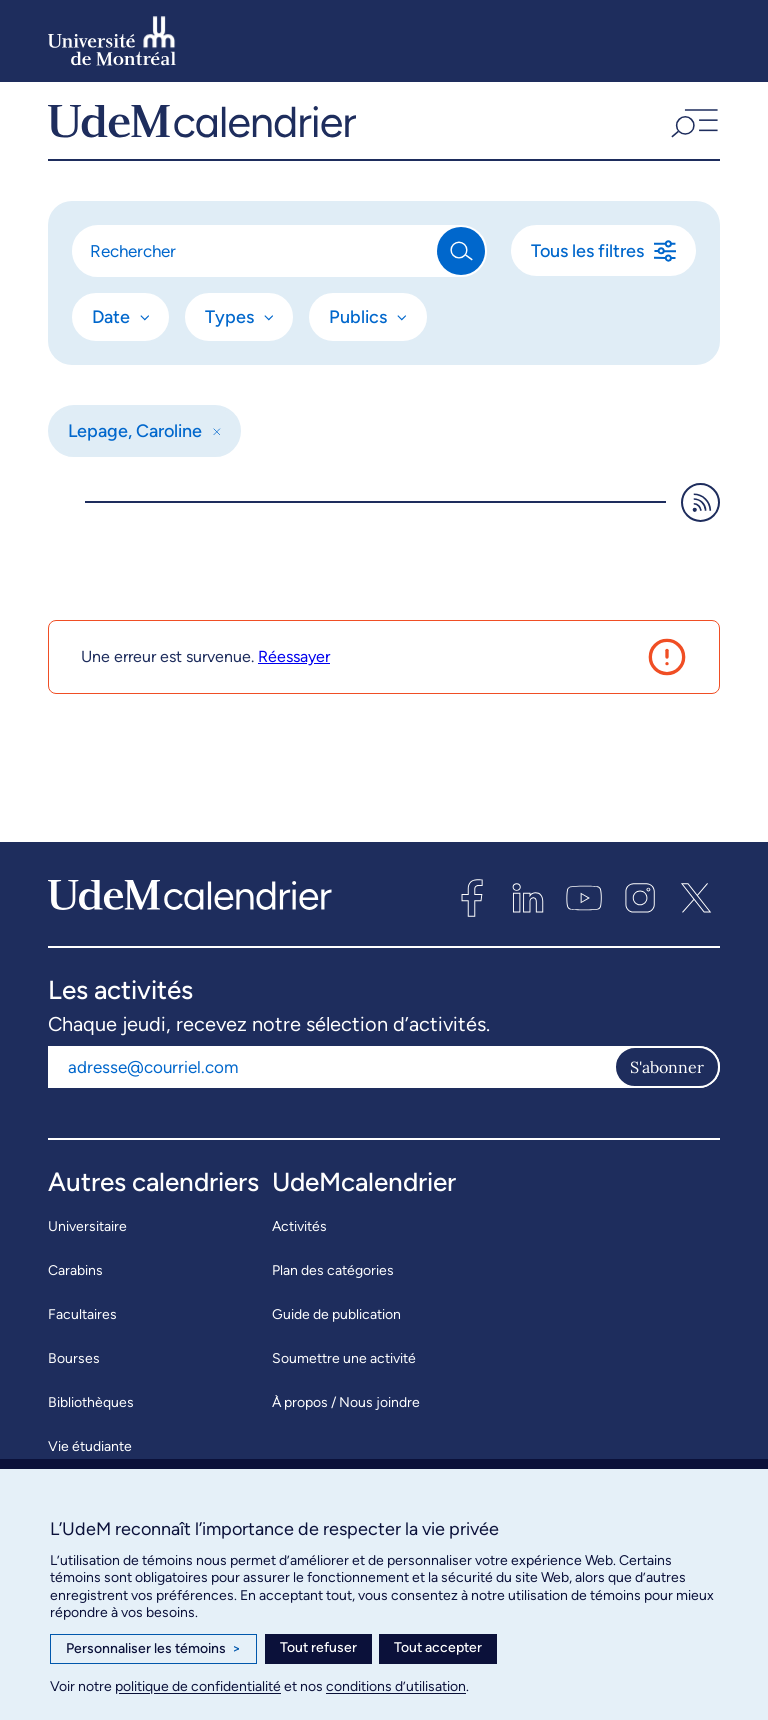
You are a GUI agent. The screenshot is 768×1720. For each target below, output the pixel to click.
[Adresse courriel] (331, 1091)
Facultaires (82, 1338)
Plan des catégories (333, 1294)
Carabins (75, 1294)
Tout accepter (438, 1647)
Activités (299, 1250)
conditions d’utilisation (396, 1686)
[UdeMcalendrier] (202, 133)
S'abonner (667, 1091)
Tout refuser (318, 1647)
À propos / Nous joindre (346, 1426)
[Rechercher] (255, 275)
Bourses (74, 1382)
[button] (692, 133)
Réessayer (294, 680)
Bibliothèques (91, 1426)
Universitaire (87, 1250)
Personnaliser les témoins (153, 1649)
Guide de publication (336, 1338)
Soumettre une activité (344, 1382)
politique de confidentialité (198, 1686)
